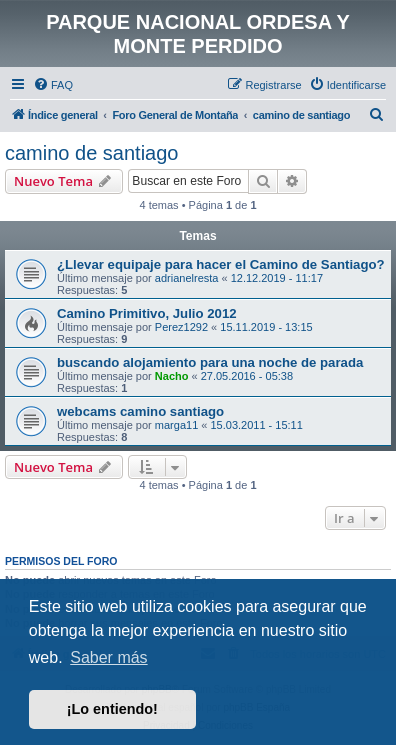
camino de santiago (91, 153)
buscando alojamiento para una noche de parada (210, 362)
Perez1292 (181, 327)
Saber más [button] (108, 657)
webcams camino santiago (140, 411)
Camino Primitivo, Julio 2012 (147, 313)
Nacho (172, 376)
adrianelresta (187, 278)
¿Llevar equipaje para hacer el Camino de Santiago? (221, 264)
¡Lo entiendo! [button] (112, 709)
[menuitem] (53, 85)
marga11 (176, 425)
